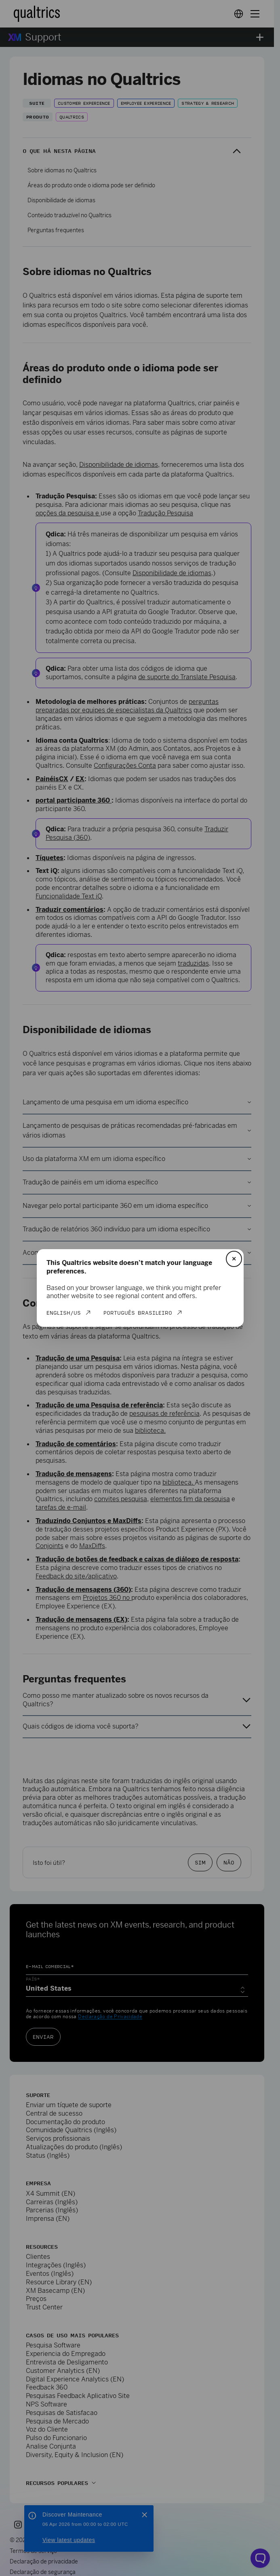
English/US (63, 1312)
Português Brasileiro (137, 1312)
